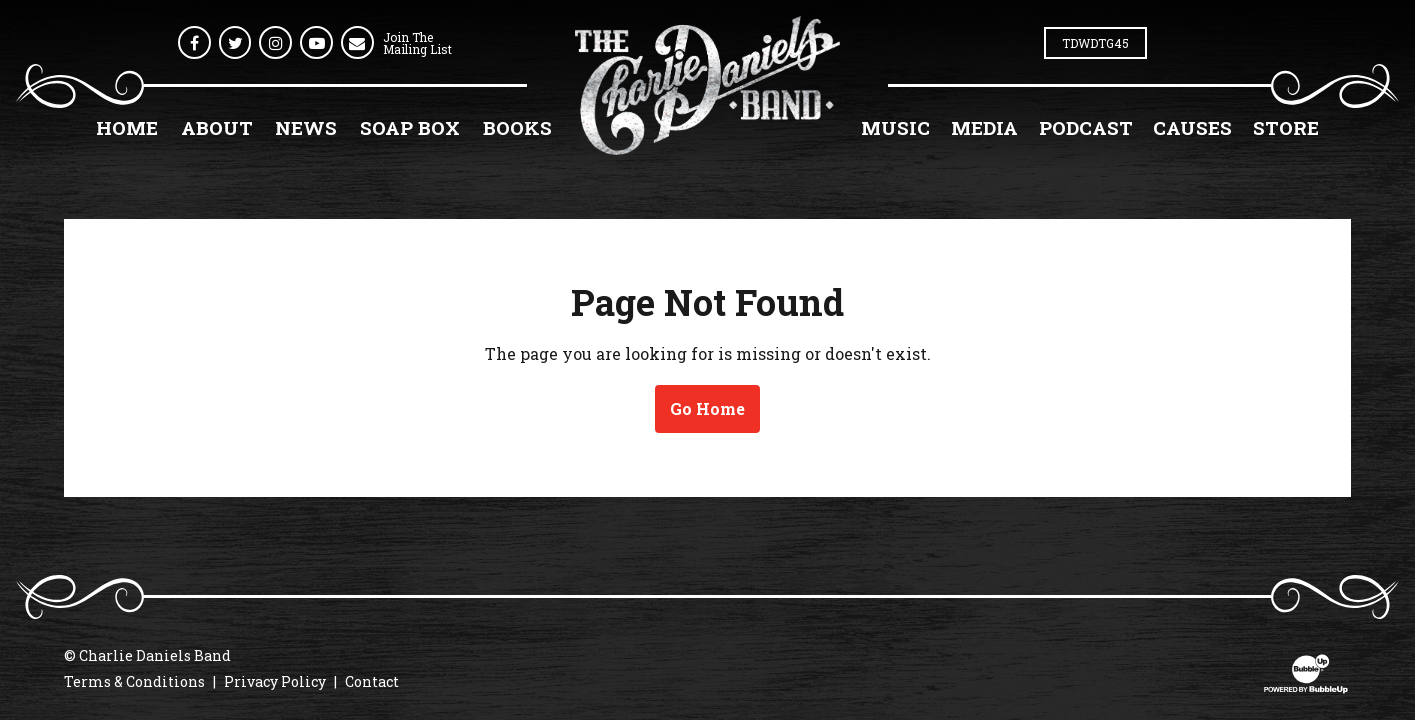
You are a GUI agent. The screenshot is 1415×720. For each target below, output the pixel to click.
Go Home (707, 408)
